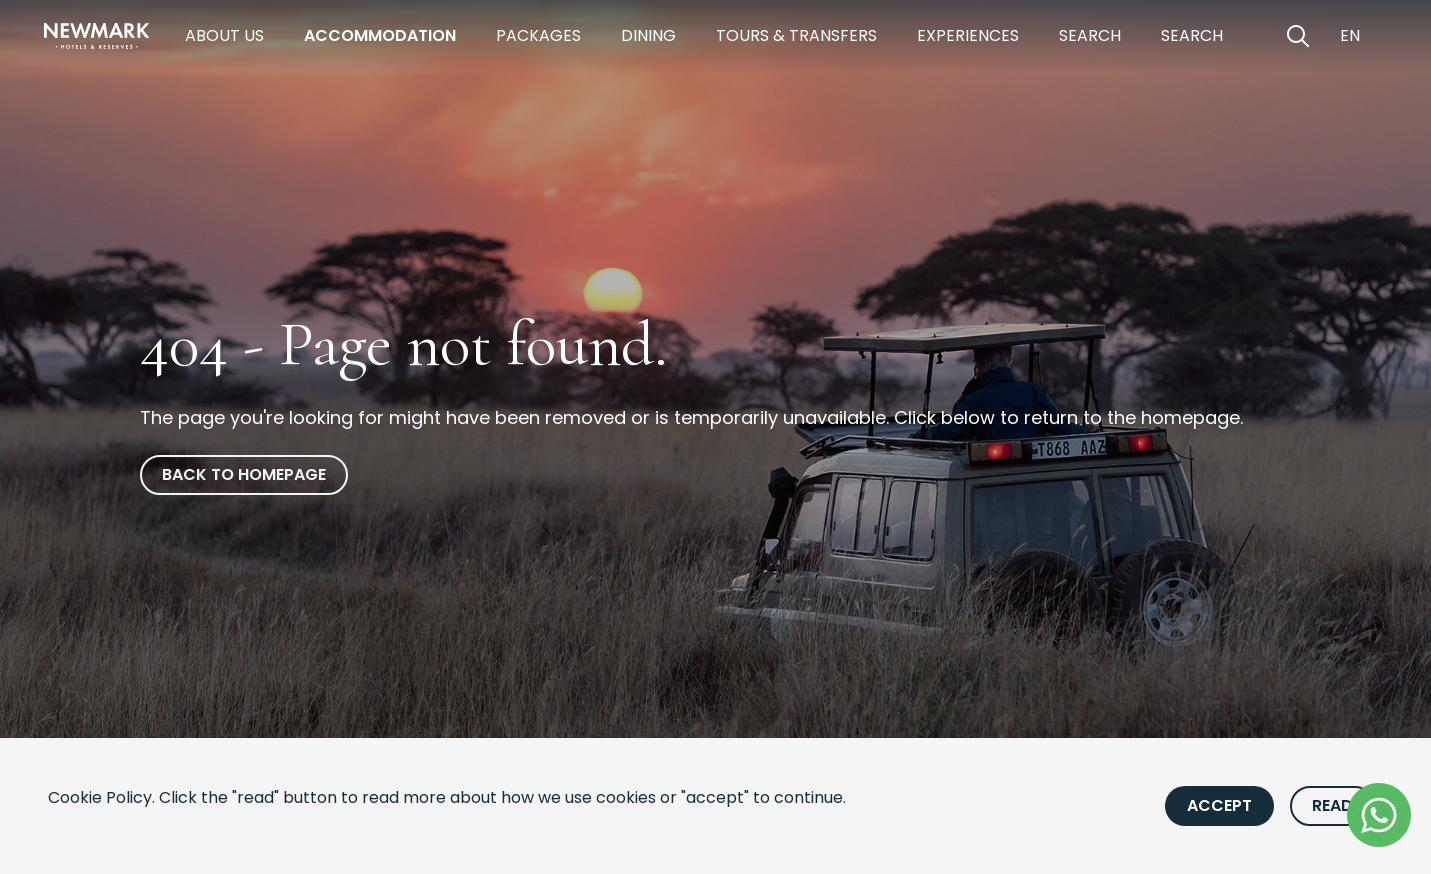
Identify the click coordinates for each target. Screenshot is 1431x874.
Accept (1219, 805)
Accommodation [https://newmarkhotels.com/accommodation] (380, 35)
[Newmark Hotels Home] (97, 36)
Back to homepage (244, 474)
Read (1332, 805)
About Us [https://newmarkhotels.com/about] (224, 35)
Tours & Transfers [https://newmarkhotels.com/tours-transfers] (796, 35)
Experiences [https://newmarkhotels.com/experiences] (968, 35)
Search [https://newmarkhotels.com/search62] (1192, 35)
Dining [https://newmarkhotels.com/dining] (648, 35)
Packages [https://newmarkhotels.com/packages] (538, 35)
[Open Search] (1298, 36)
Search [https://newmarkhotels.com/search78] (1090, 35)
